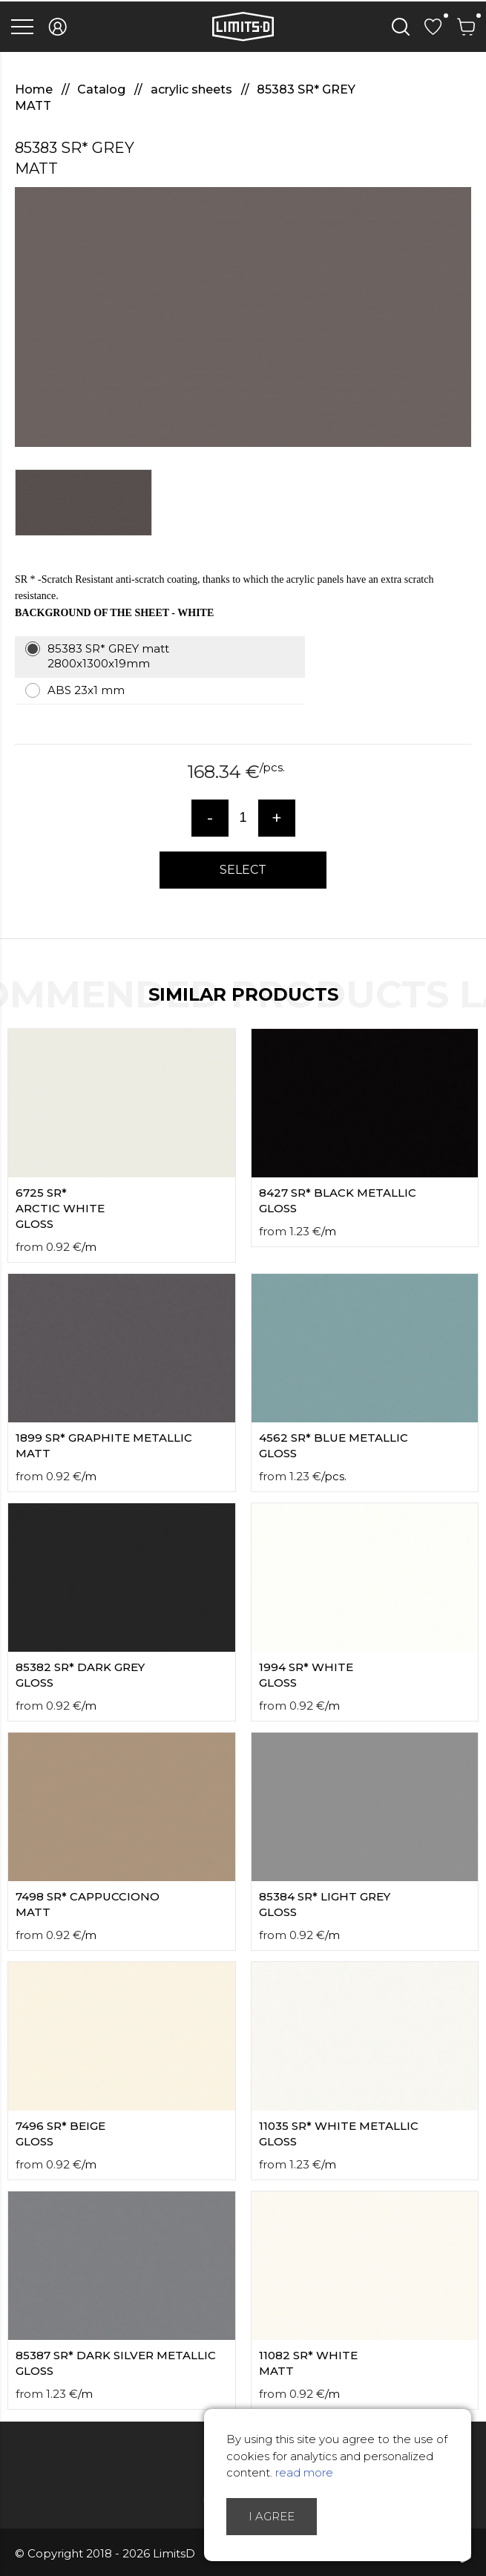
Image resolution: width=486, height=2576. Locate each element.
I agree (272, 2516)
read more (304, 2472)
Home (35, 89)
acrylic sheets (193, 89)
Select (243, 870)
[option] (243, 317)
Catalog (102, 89)
